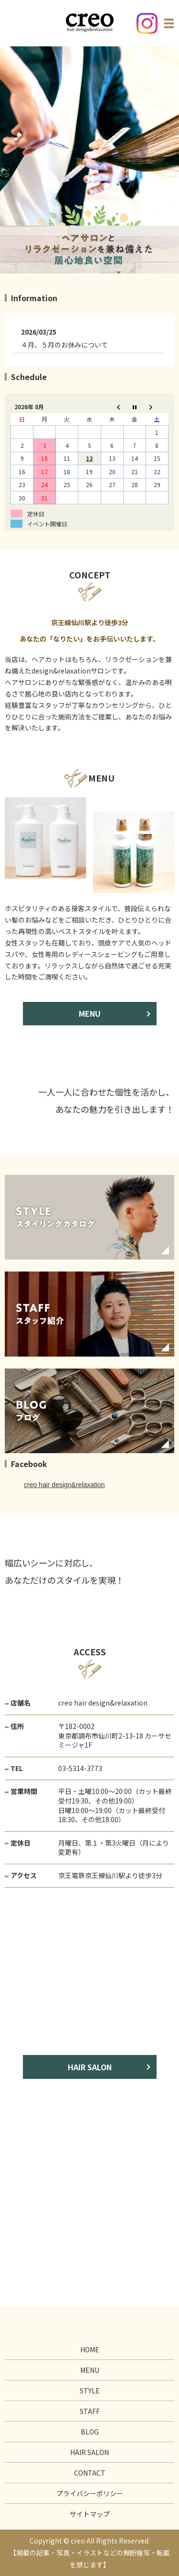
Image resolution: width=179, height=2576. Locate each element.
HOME (89, 2349)
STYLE (90, 2390)
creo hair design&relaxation (64, 1485)
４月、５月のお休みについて (64, 344)
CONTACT (89, 2473)
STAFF (90, 2411)
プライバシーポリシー (89, 2493)
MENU (90, 1013)
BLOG (90, 2431)
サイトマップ (90, 2514)
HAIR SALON (90, 2067)
